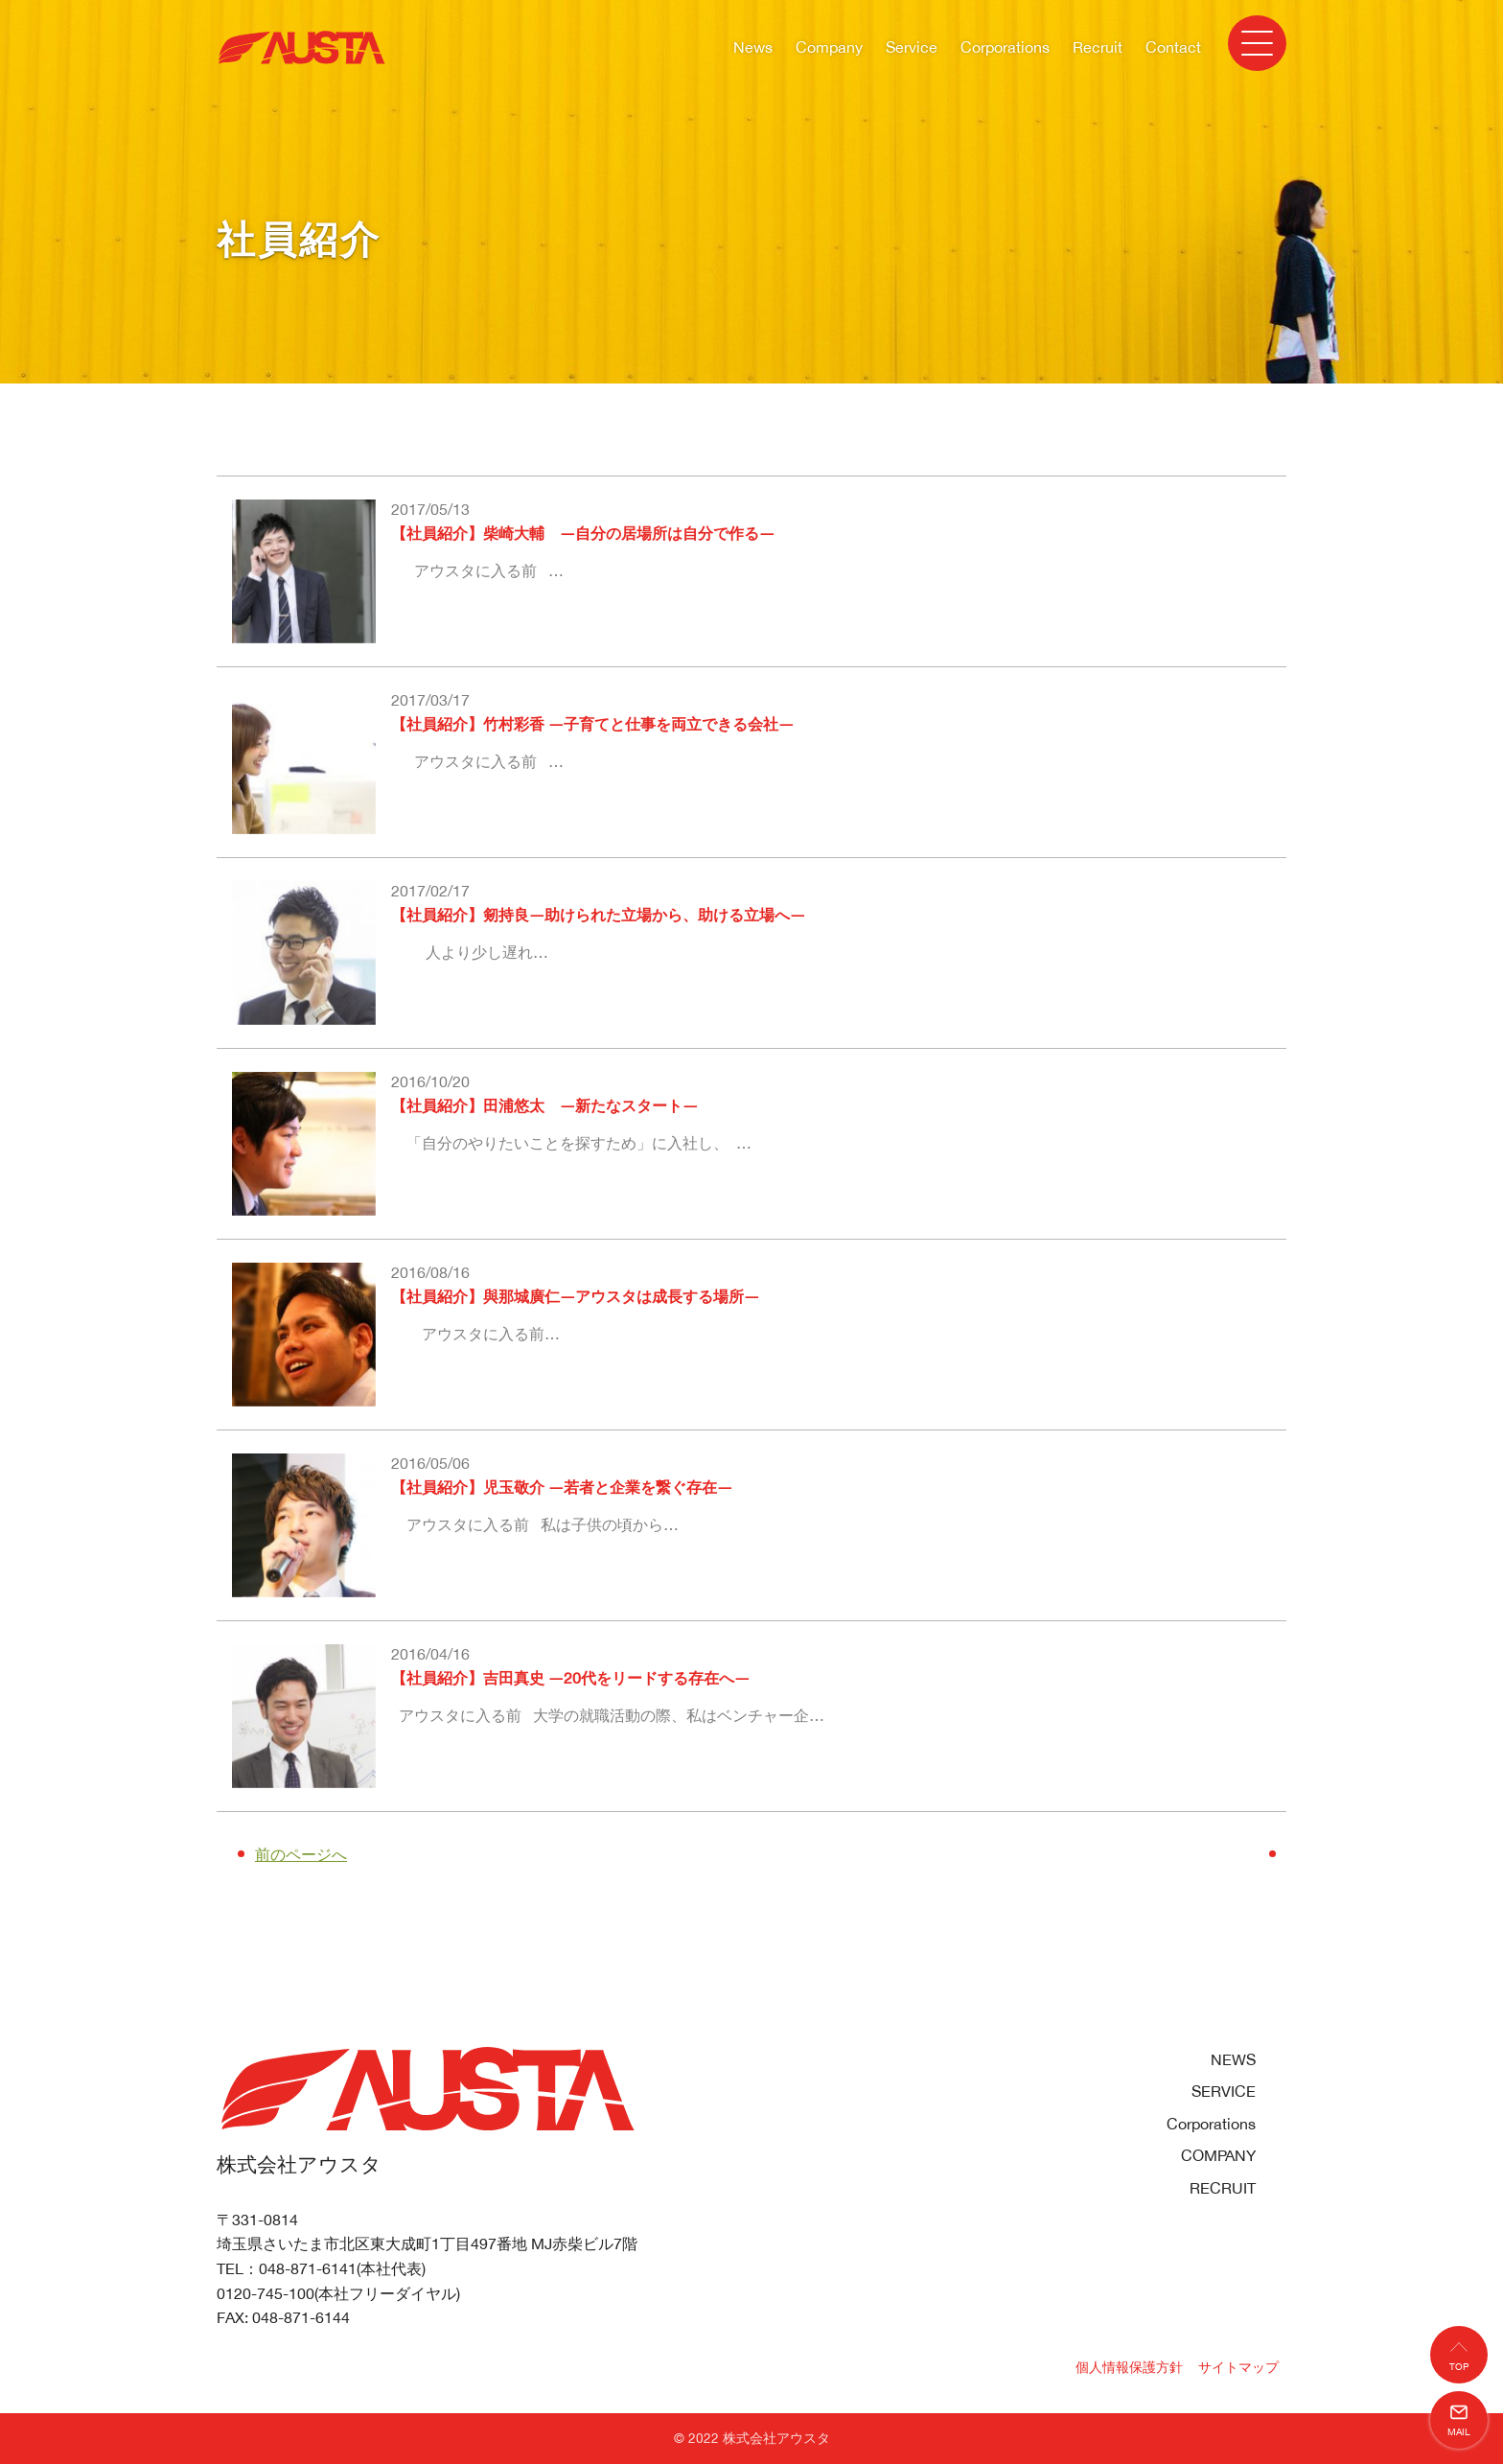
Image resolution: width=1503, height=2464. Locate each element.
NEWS (1233, 2059)
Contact (1173, 47)
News (753, 47)
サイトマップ (1238, 2367)
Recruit (1097, 47)
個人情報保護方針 (1129, 2367)
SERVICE (1223, 2091)
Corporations (1005, 47)
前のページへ (301, 1854)
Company (829, 47)
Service (911, 47)
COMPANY (1218, 2155)
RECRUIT (1223, 2188)
